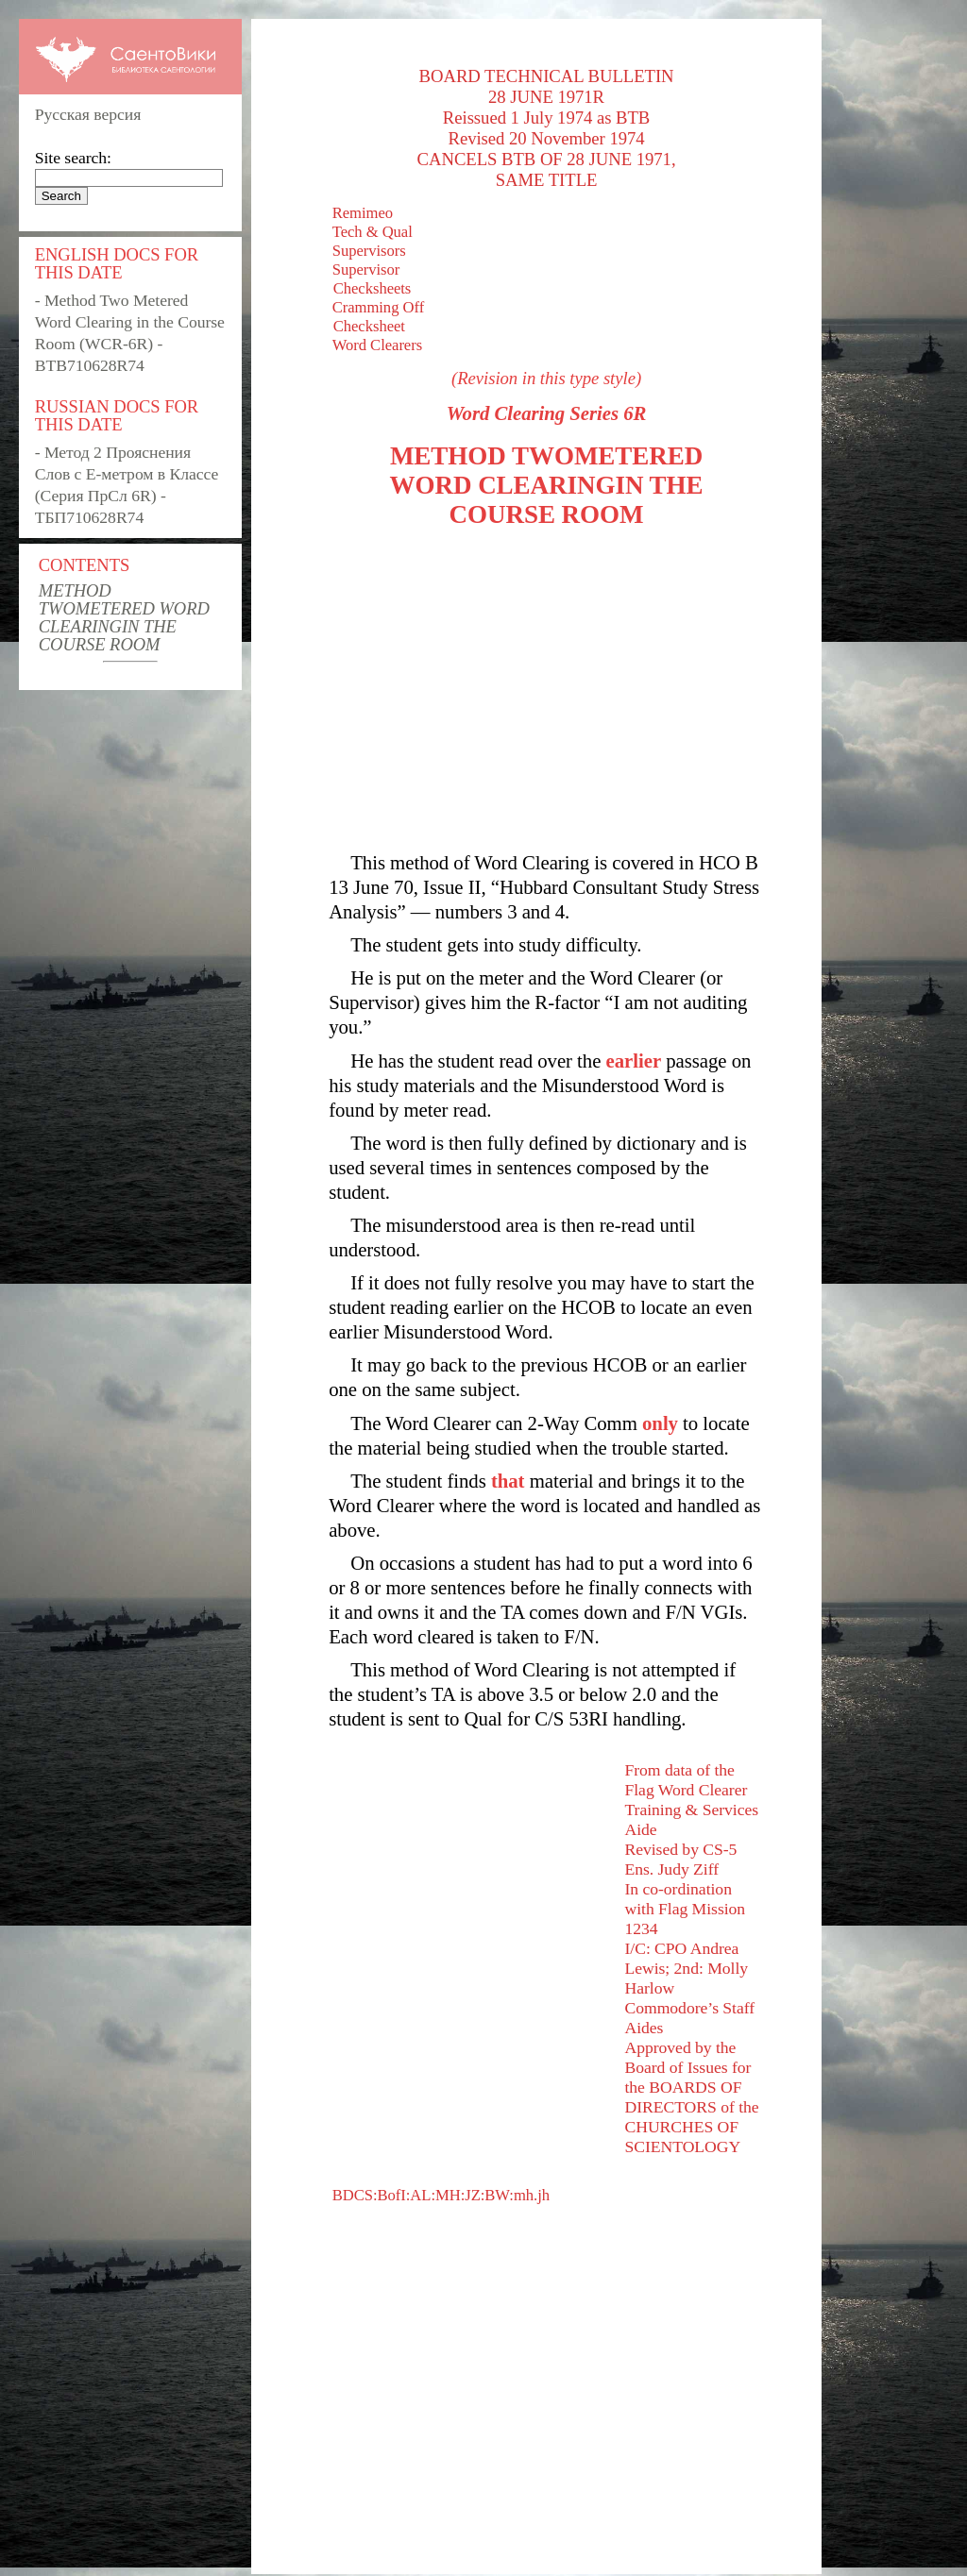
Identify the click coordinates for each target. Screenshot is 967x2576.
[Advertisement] (546, 690)
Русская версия (88, 114)
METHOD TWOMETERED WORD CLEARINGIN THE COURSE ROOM (124, 617)
